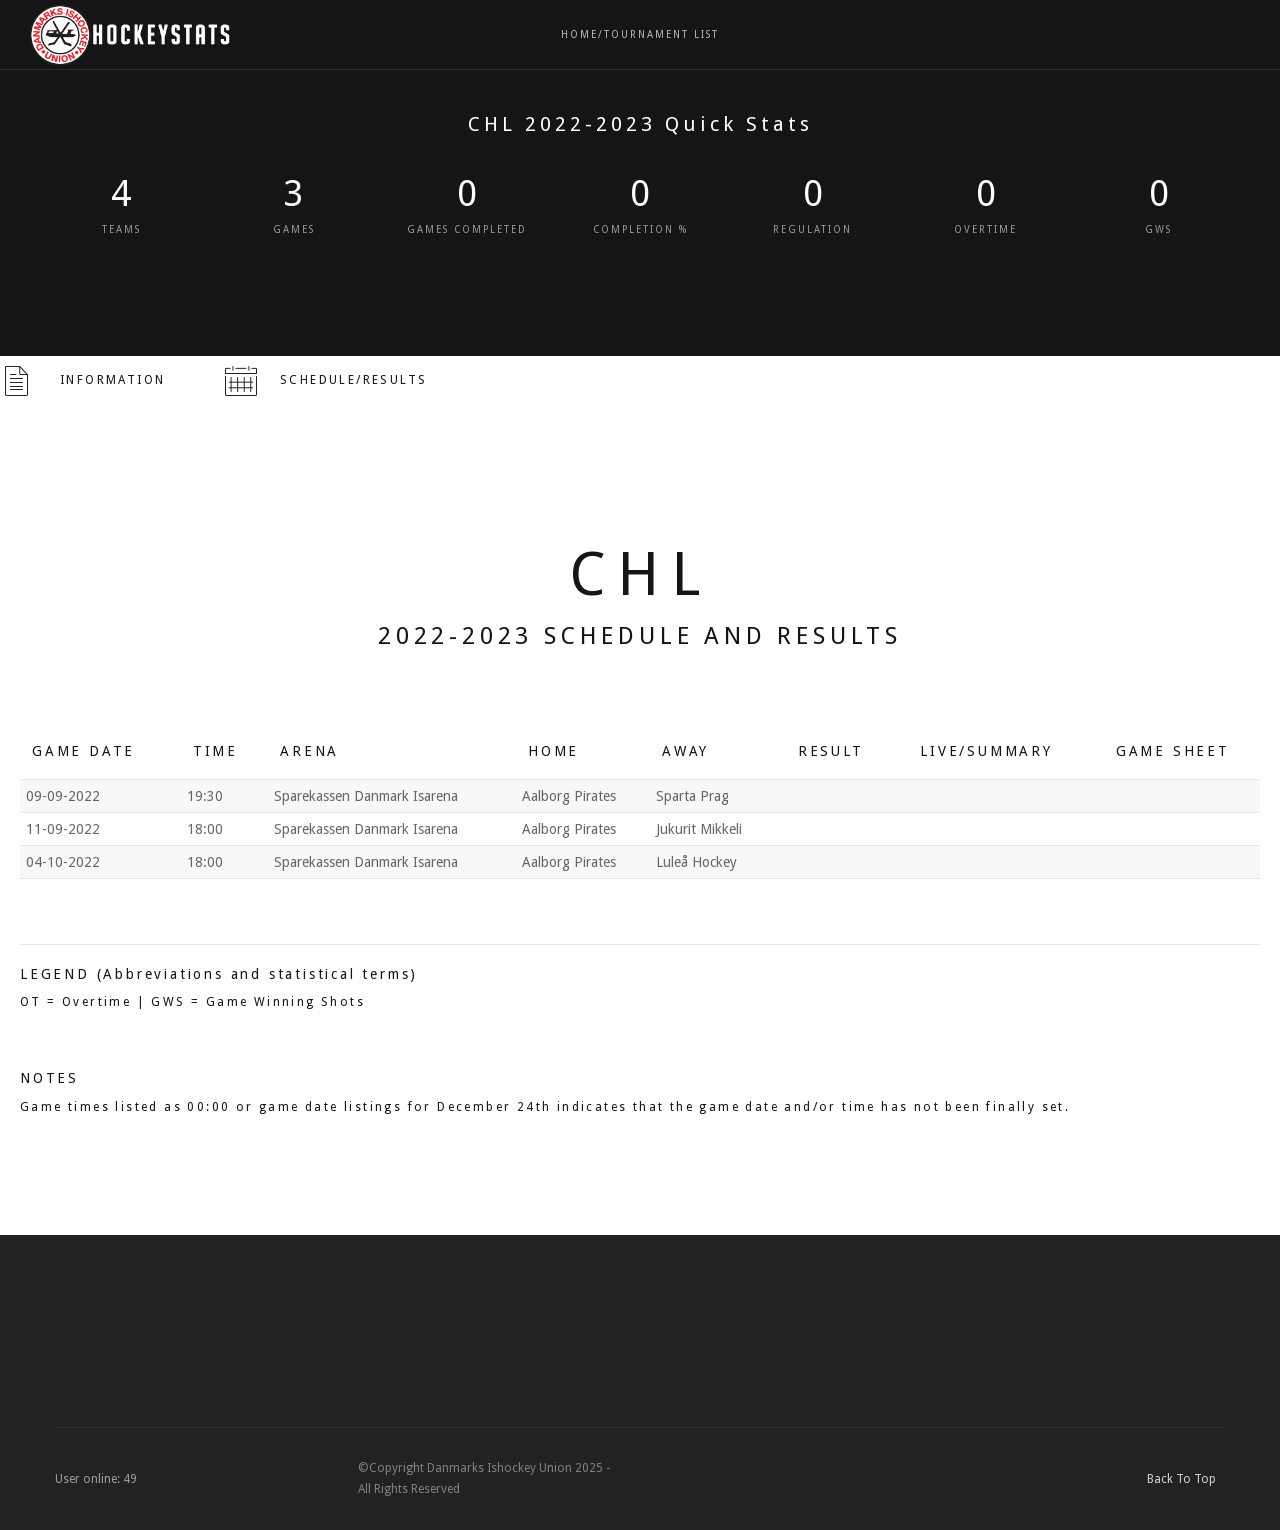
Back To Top (1186, 1479)
